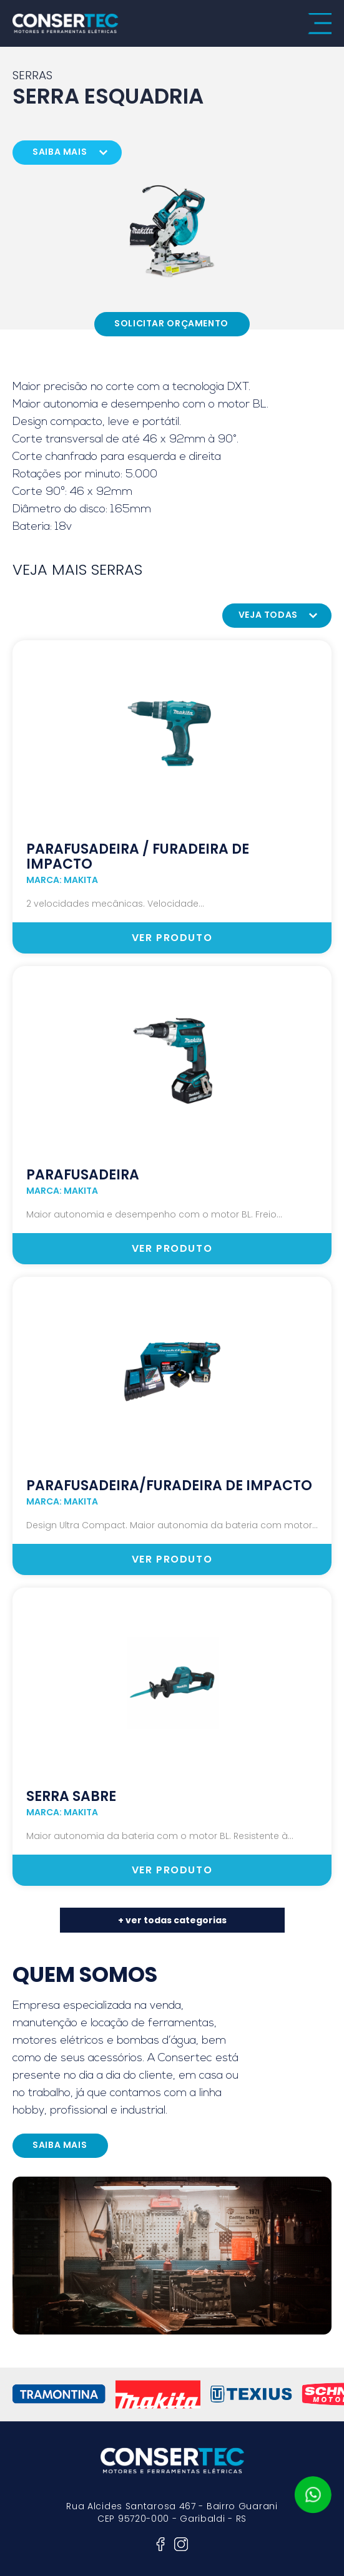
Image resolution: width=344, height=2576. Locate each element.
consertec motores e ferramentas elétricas (65, 23)
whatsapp (313, 2495)
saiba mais (59, 151)
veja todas (268, 614)
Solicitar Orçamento (171, 323)
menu (320, 23)
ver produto (172, 937)
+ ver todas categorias (172, 1920)
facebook (160, 2544)
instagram (181, 2544)
